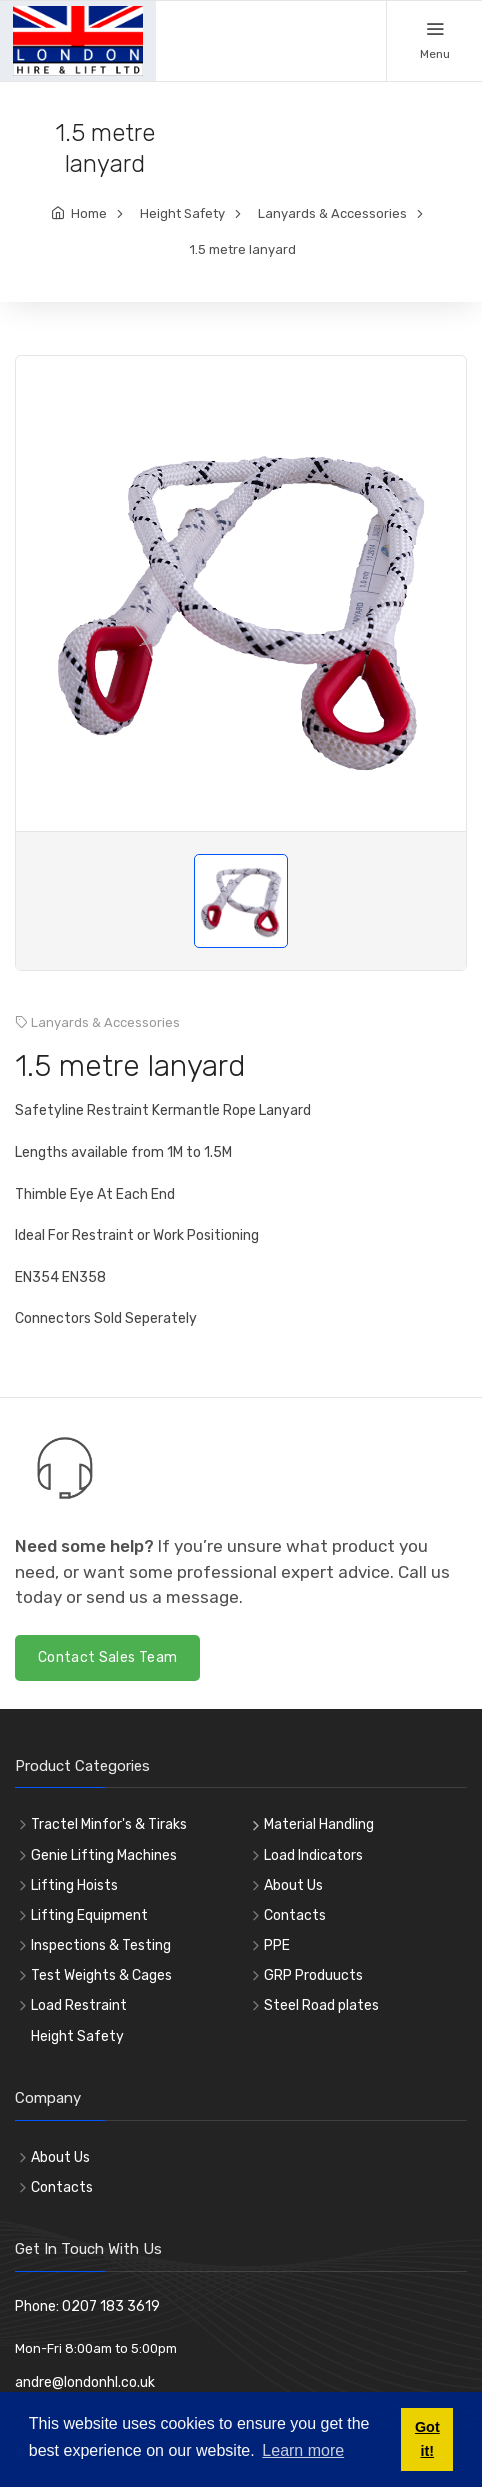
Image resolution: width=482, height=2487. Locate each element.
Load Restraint (79, 2005)
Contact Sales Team (107, 1657)
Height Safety (182, 213)
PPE (277, 1945)
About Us (293, 1885)
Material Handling (319, 1824)
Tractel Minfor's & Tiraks (109, 1824)
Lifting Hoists (74, 1885)
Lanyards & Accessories (332, 213)
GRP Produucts (313, 1975)
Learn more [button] (303, 2450)
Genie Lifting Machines (104, 1855)
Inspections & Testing (101, 1945)
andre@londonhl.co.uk (85, 2382)
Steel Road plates (321, 2005)
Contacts (295, 1915)
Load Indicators (313, 1855)
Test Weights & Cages (101, 1975)
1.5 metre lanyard (243, 249)
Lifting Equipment (89, 1915)
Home (89, 213)
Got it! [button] (427, 2439)
